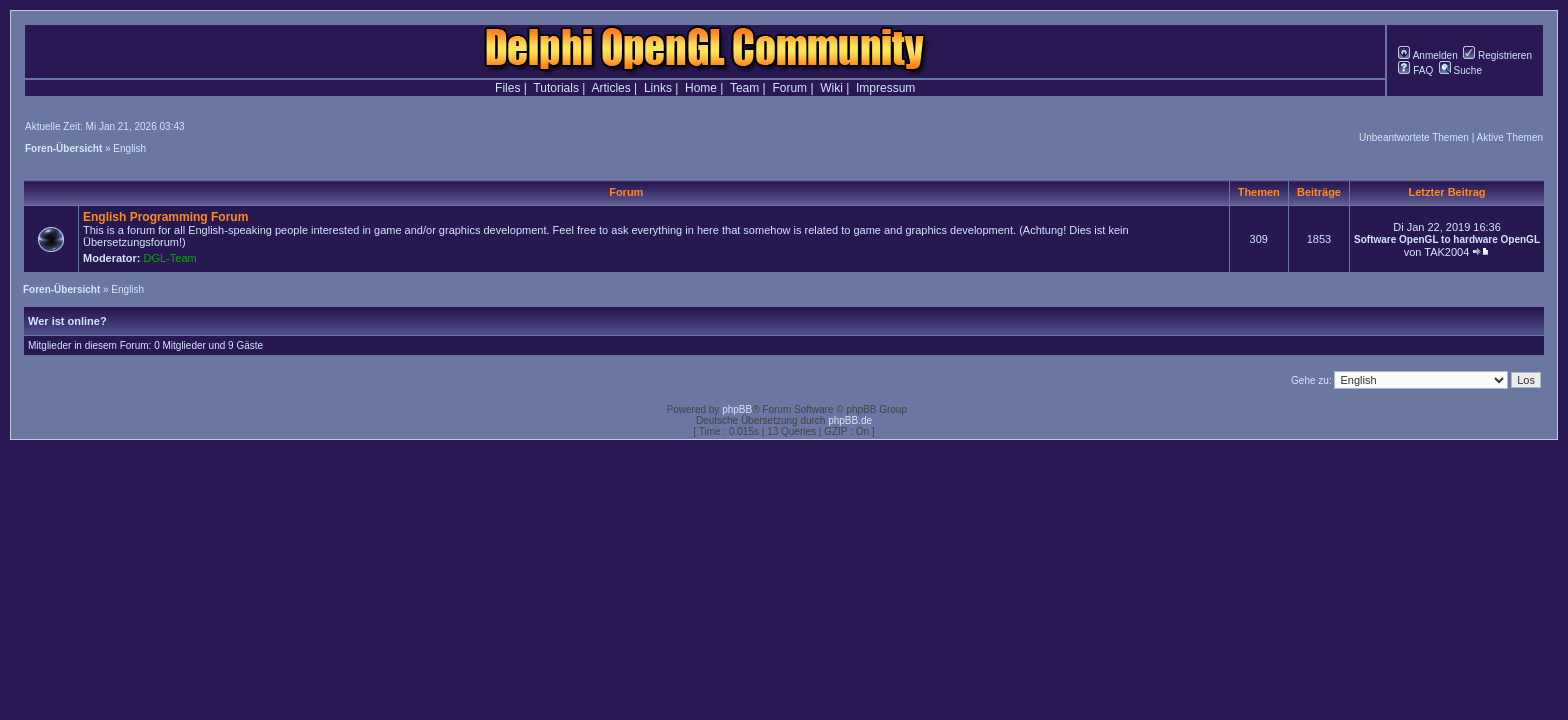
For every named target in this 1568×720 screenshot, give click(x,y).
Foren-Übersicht (63, 148)
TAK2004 (1446, 252)
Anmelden (1427, 55)
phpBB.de (850, 420)
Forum (789, 88)
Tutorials (556, 88)
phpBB (737, 409)
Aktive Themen (1509, 137)
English (129, 148)
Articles (610, 88)
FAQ (1415, 70)
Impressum (885, 88)
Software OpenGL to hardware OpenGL (1447, 239)
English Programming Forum (165, 217)
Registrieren (1497, 55)
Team (744, 88)
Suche (1460, 70)
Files (507, 88)
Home (701, 88)
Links (658, 88)
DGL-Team (170, 258)
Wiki (831, 88)
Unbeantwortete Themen (1414, 137)
